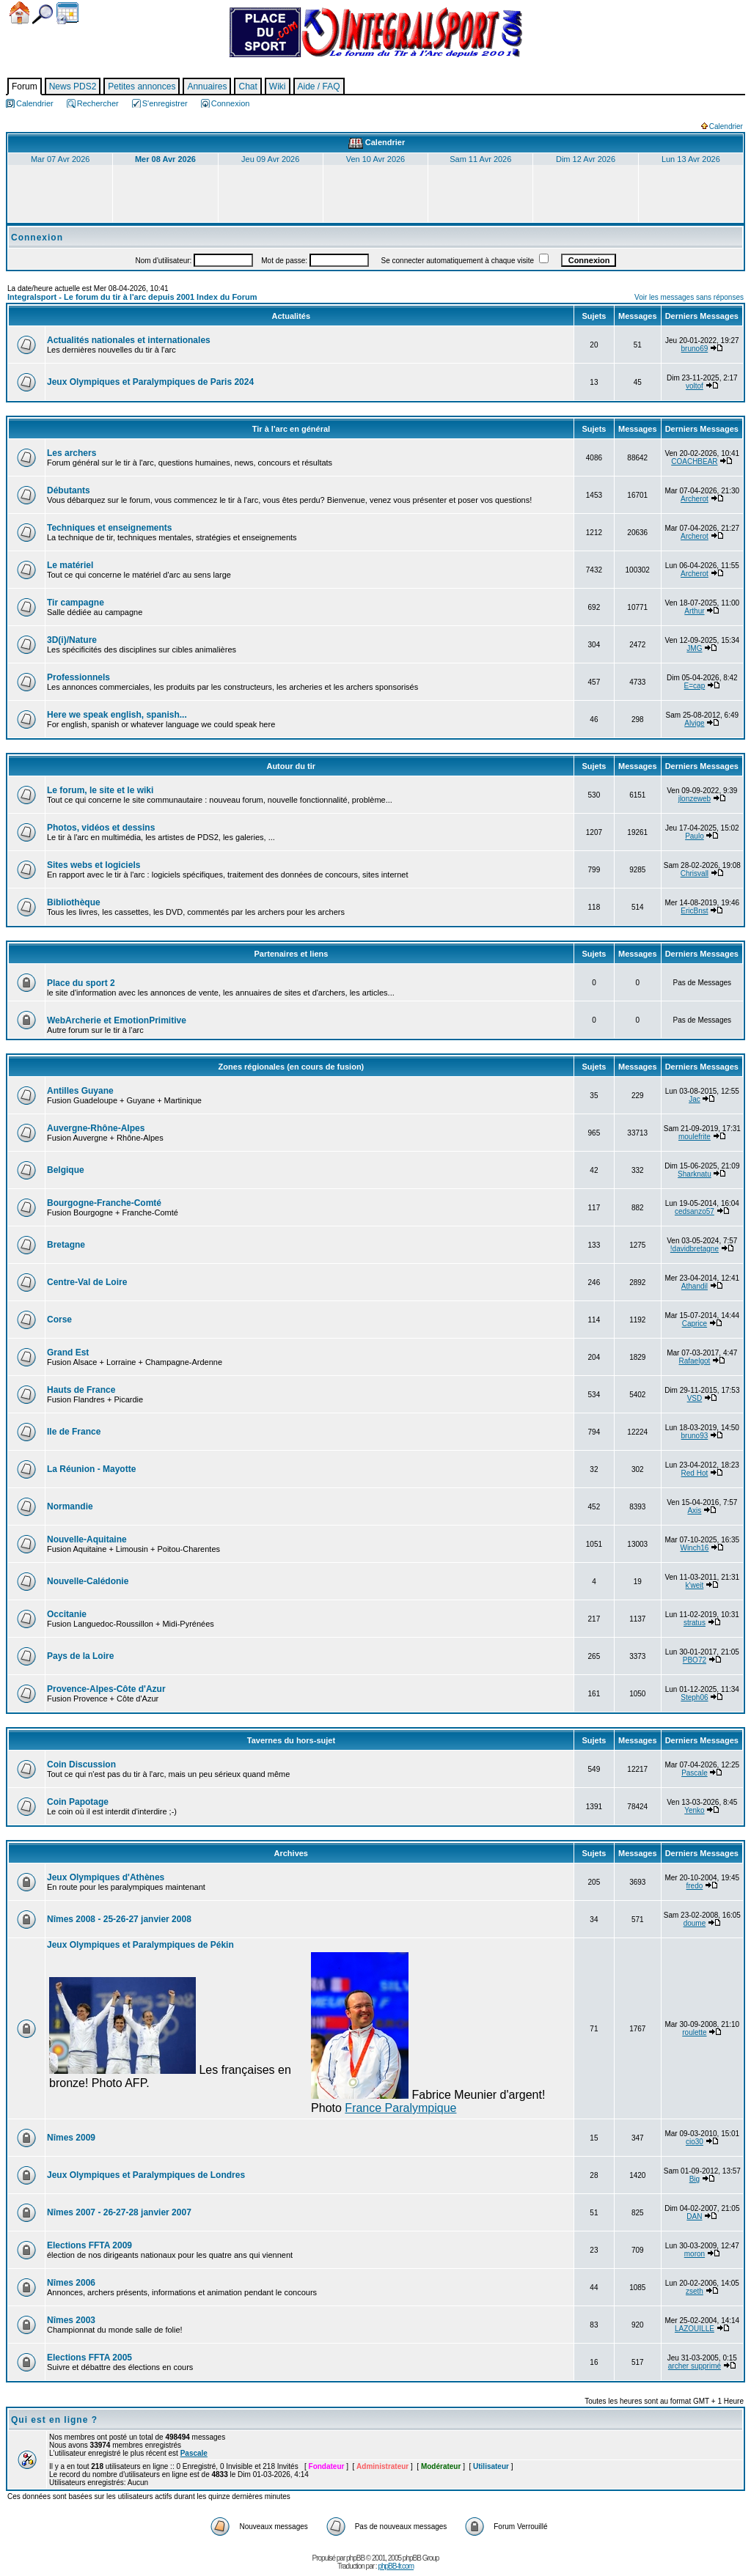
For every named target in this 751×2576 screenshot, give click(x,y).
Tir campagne (75, 602)
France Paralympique (400, 2108)
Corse (59, 1319)
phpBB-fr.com (396, 2566)
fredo (694, 1886)
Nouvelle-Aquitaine (87, 1539)
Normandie (70, 1506)
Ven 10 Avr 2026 (376, 159)
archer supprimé (694, 2366)
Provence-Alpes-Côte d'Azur (106, 1689)
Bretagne (66, 1245)
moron (694, 2254)
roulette (694, 2032)
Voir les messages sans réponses (689, 297)
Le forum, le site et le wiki (100, 790)
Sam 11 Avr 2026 (480, 159)
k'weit (695, 1585)
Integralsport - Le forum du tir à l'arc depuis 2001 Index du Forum (132, 296)
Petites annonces (141, 86)
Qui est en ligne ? (54, 2420)
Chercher (42, 14)
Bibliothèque (73, 902)
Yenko (694, 1810)
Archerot (694, 499)
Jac (694, 1099)
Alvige (694, 723)
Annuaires (207, 86)
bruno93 (694, 1436)
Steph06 (694, 1697)
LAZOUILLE (694, 2329)
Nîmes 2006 (71, 2283)
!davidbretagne (694, 1249)
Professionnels (78, 677)
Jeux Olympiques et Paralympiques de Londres (146, 2175)
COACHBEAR (694, 461)
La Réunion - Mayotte (91, 1469)
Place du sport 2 (81, 983)
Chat (247, 86)
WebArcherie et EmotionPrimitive (116, 1020)
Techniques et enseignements (109, 528)
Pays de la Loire (80, 1656)
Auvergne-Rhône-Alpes (95, 1128)
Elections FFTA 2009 (89, 2245)
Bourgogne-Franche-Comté (104, 1203)
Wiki (277, 86)
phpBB (355, 2558)
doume (695, 1923)
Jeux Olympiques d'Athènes (105, 1877)
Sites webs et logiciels (93, 865)
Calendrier (67, 13)
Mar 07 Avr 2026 (60, 159)
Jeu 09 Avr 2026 (270, 159)
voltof (694, 386)
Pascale (694, 1773)
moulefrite (694, 1137)
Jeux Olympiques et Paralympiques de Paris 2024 (150, 382)
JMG (694, 648)
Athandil (694, 1286)
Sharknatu (694, 1174)
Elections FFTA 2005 (89, 2357)
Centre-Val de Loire (87, 1282)
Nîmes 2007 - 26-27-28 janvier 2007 (119, 2212)
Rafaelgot (695, 1361)
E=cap (695, 686)
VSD (695, 1398)
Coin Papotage (78, 1802)
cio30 (694, 2142)
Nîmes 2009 (71, 2137)
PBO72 (694, 1660)
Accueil (19, 12)
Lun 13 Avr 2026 (691, 159)
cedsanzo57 (694, 1211)
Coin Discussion (81, 1764)
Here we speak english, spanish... (117, 715)
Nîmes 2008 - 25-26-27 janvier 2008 (119, 1919)
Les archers (71, 453)
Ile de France (73, 1432)
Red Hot (694, 1473)
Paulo (694, 836)
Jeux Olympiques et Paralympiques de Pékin (140, 1945)
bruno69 (694, 349)
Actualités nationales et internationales (128, 340)
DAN (694, 2216)
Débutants (68, 490)
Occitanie (67, 1614)
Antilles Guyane (80, 1091)
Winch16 (694, 1548)
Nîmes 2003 (71, 2320)
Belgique (65, 1170)
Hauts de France (81, 1390)
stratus (695, 1623)
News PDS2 (73, 86)
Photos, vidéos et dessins (101, 828)
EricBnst (694, 911)
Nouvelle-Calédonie (87, 1581)
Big (694, 2179)
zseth (694, 2291)
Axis (694, 1510)
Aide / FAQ (319, 86)
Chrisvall (694, 873)
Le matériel (70, 565)
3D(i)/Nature (72, 640)
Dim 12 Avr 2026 (585, 159)
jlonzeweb (694, 799)
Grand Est (68, 1352)
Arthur (694, 611)
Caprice (694, 1324)
